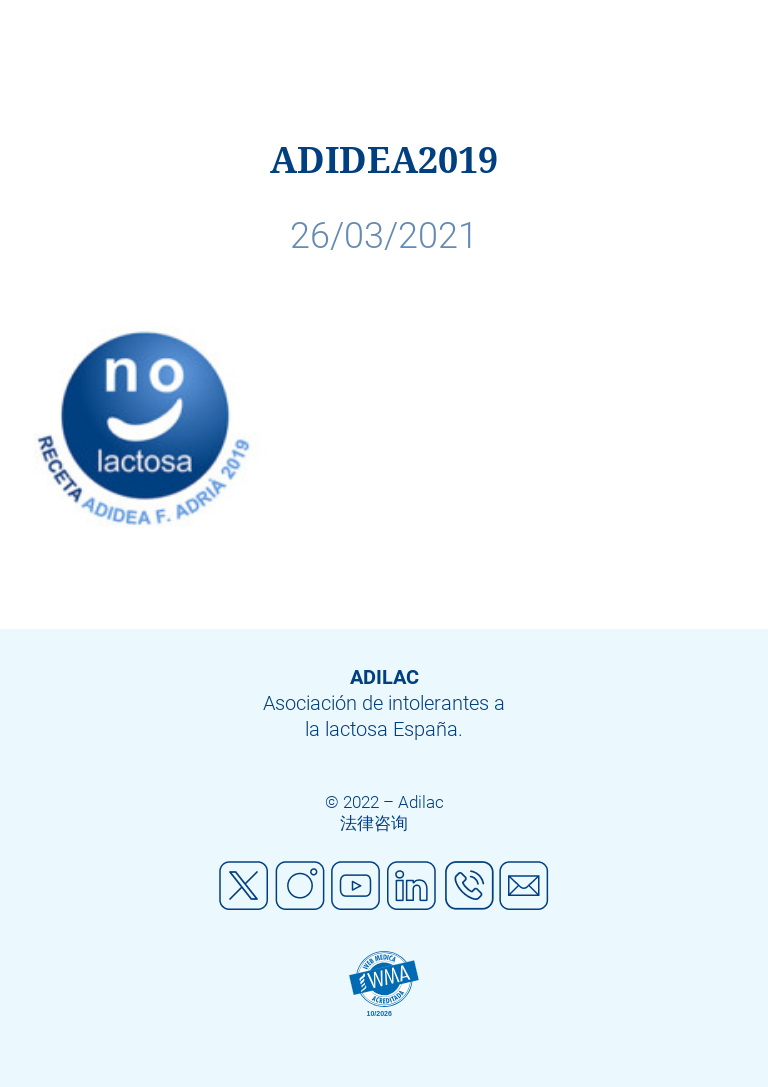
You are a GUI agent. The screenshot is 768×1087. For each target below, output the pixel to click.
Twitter (244, 886)
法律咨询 (374, 823)
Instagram (300, 886)
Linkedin (412, 886)
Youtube (356, 886)
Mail (524, 886)
